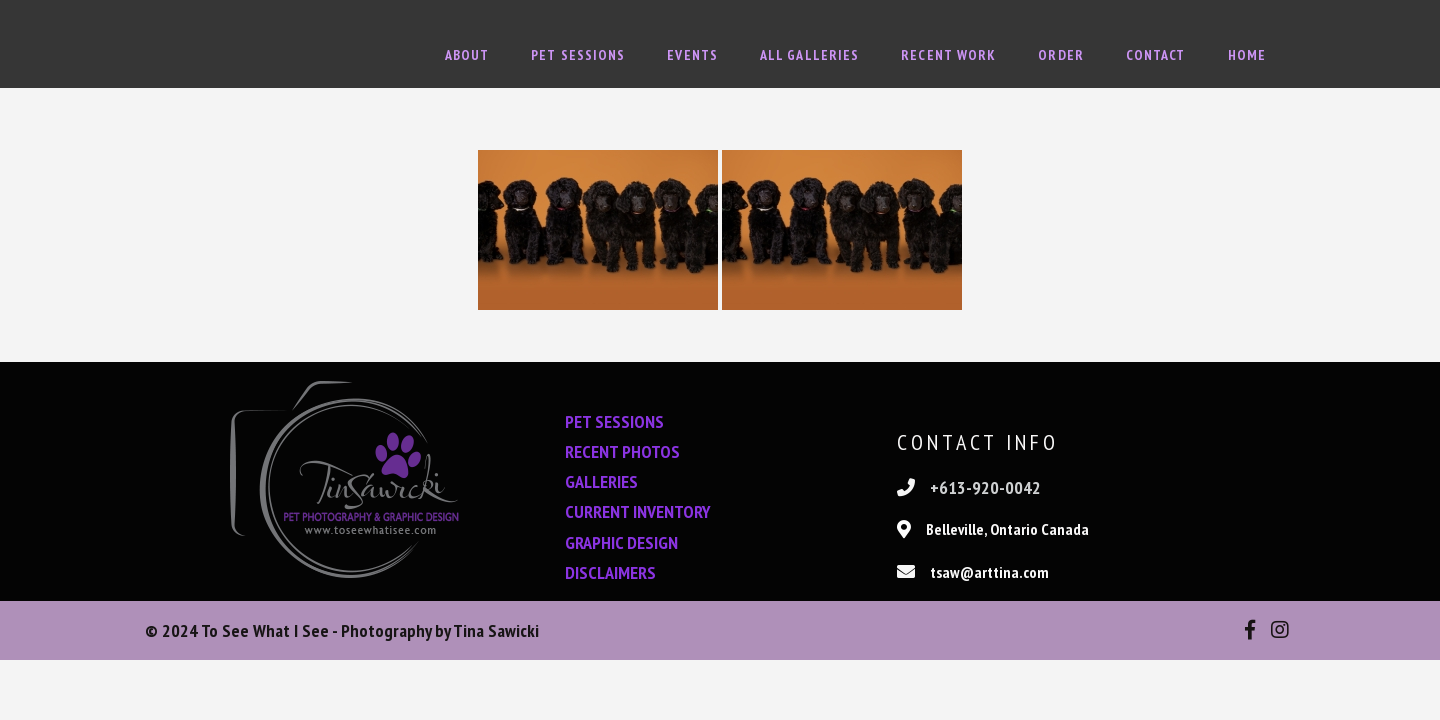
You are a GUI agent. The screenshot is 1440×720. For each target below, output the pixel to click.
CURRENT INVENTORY (638, 511)
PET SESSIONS (614, 421)
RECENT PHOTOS (622, 451)
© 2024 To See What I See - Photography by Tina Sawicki (342, 630)
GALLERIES (601, 481)
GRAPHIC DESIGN (621, 542)
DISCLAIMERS (610, 572)
